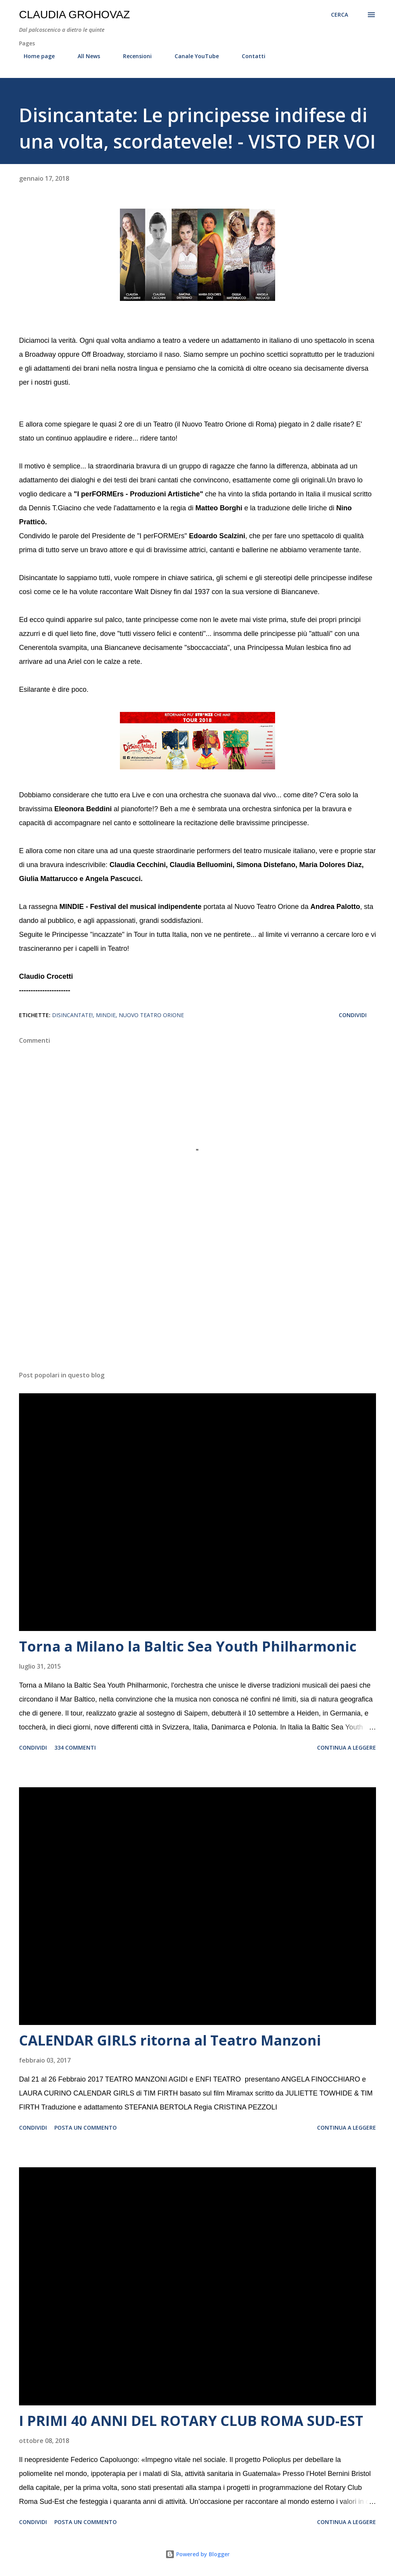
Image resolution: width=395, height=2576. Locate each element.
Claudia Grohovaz (74, 15)
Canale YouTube (192, 56)
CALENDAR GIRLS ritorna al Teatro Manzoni (170, 2040)
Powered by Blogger (197, 2554)
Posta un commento (85, 2127)
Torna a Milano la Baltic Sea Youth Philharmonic (188, 1646)
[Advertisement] (197, 1304)
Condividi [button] (353, 1015)
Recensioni (132, 56)
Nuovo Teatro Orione (151, 1015)
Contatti (249, 56)
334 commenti (75, 1747)
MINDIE (106, 1015)
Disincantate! (72, 1015)
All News (84, 56)
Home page (34, 56)
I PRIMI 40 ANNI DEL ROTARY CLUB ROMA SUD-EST (191, 2420)
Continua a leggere (346, 1747)
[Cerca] (339, 14)
